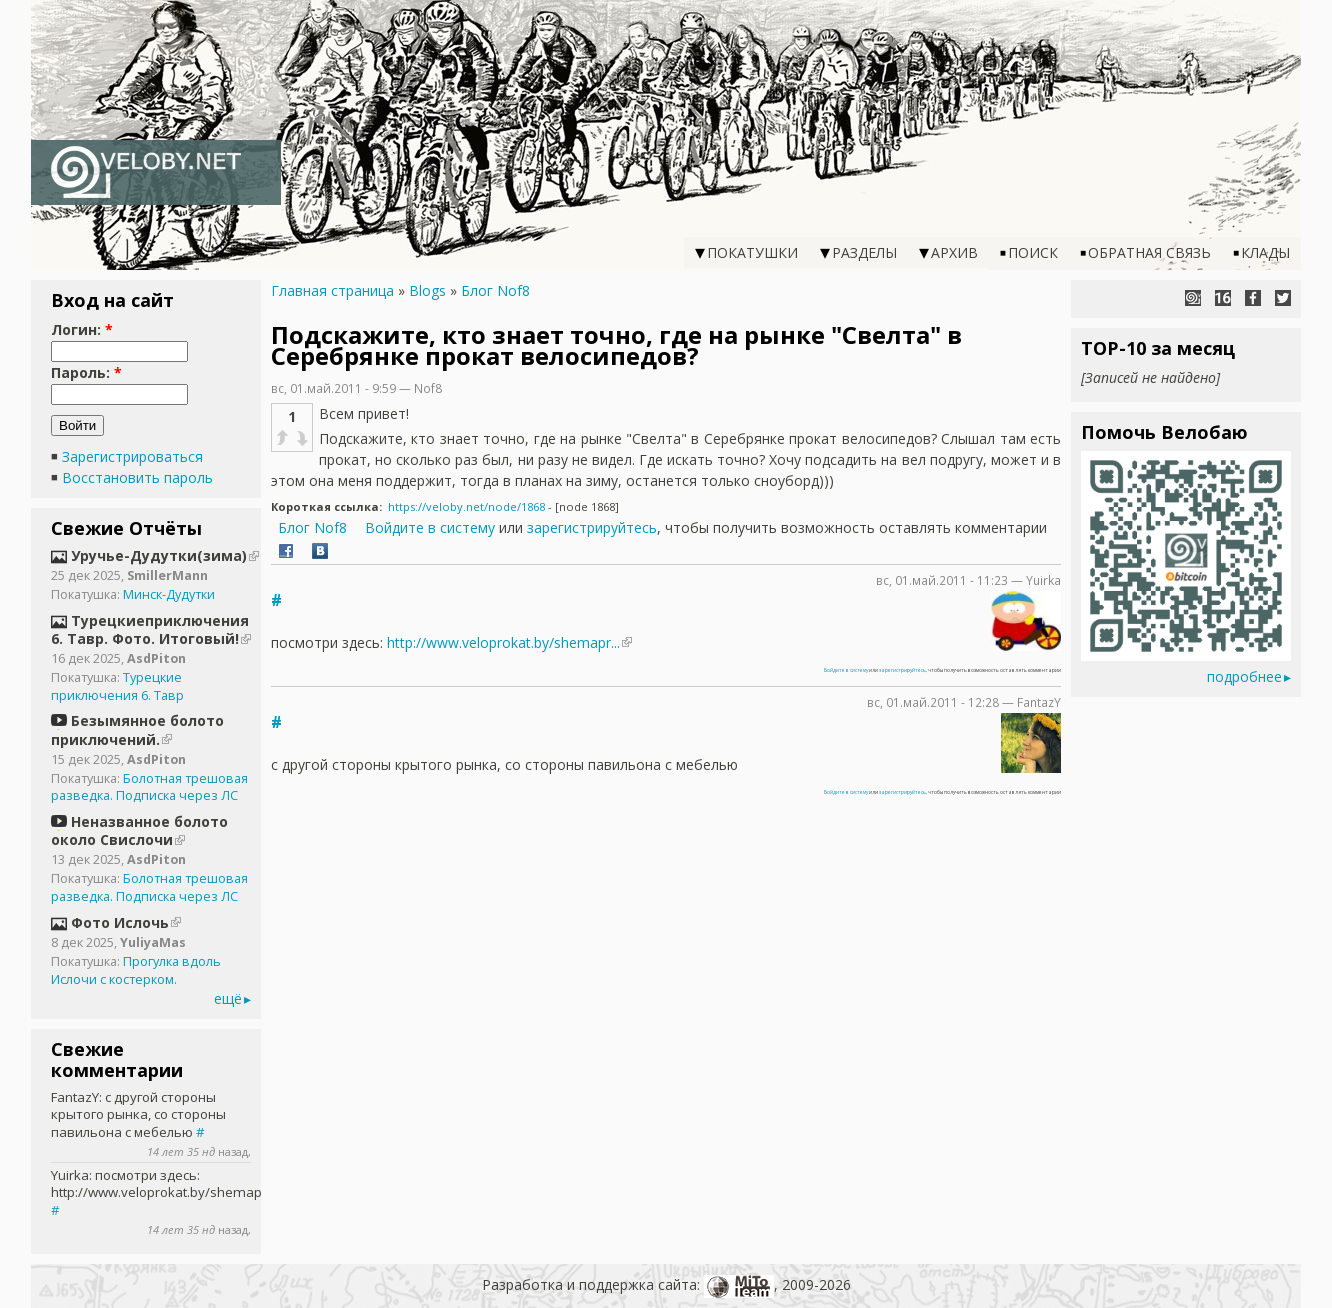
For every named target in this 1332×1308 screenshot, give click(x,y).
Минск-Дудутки (169, 594)
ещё (228, 998)
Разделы (864, 252)
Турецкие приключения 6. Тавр (117, 686)
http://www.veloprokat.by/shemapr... (503, 642)
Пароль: (86, 372)
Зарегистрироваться (132, 456)
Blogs (427, 290)
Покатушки (752, 252)
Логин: (82, 329)
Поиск (1033, 252)
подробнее (1244, 676)
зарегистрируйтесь (592, 527)
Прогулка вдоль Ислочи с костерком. (136, 970)
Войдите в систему (430, 527)
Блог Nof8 (495, 290)
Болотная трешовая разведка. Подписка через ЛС (149, 787)
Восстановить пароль (137, 477)
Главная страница (332, 290)
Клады (1265, 252)
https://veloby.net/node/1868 (466, 506)
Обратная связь (1149, 252)
